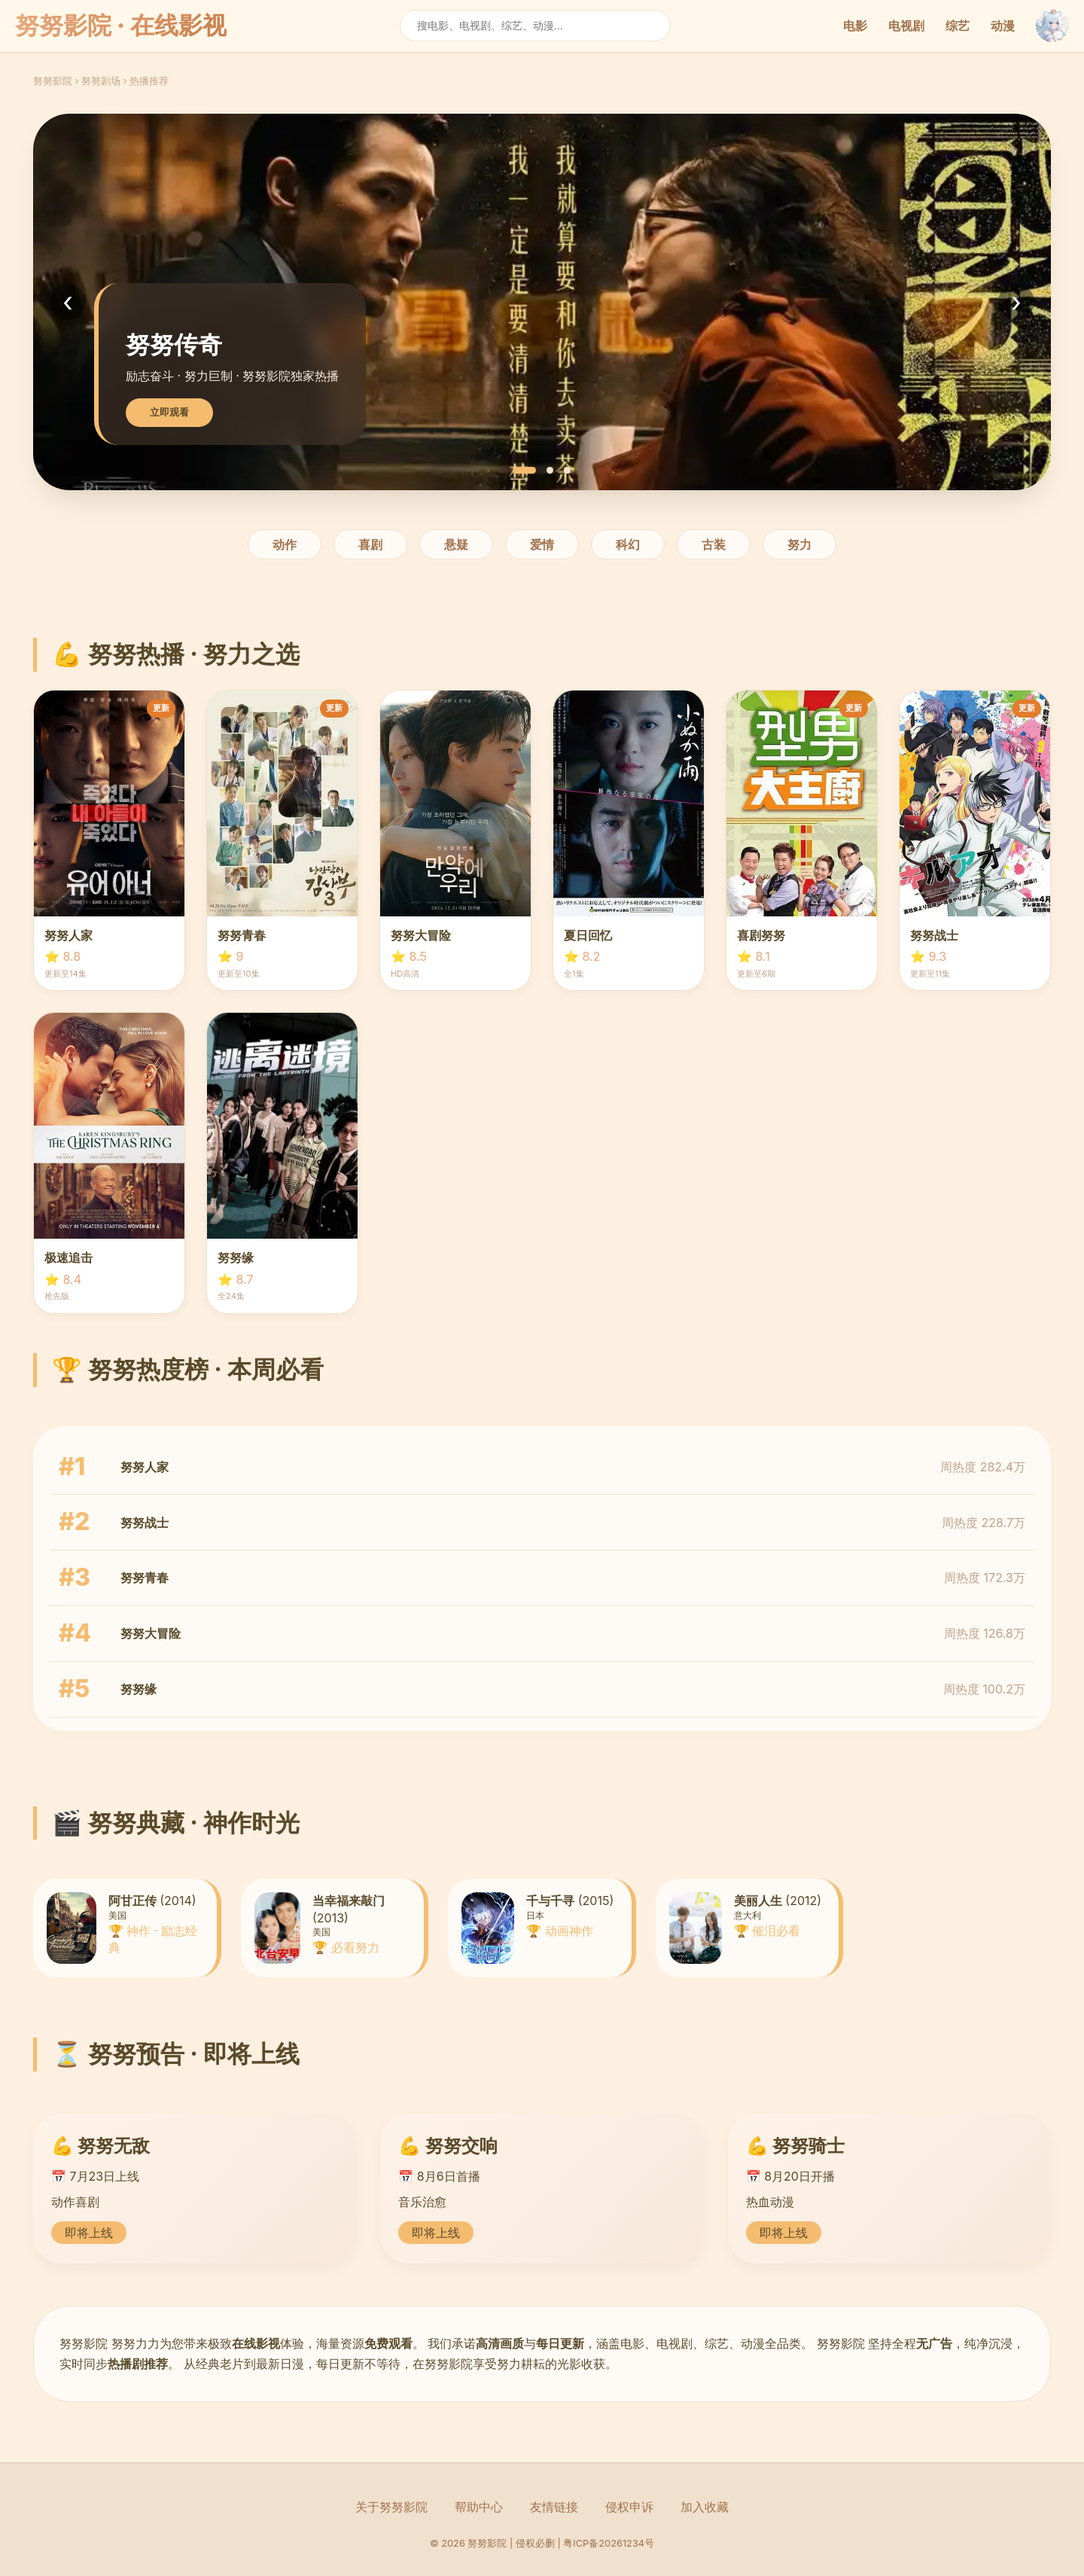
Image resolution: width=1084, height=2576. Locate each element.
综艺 (957, 25)
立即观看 (169, 412)
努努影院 (52, 81)
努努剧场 (100, 81)
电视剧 (906, 25)
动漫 (1003, 25)
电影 (855, 25)
